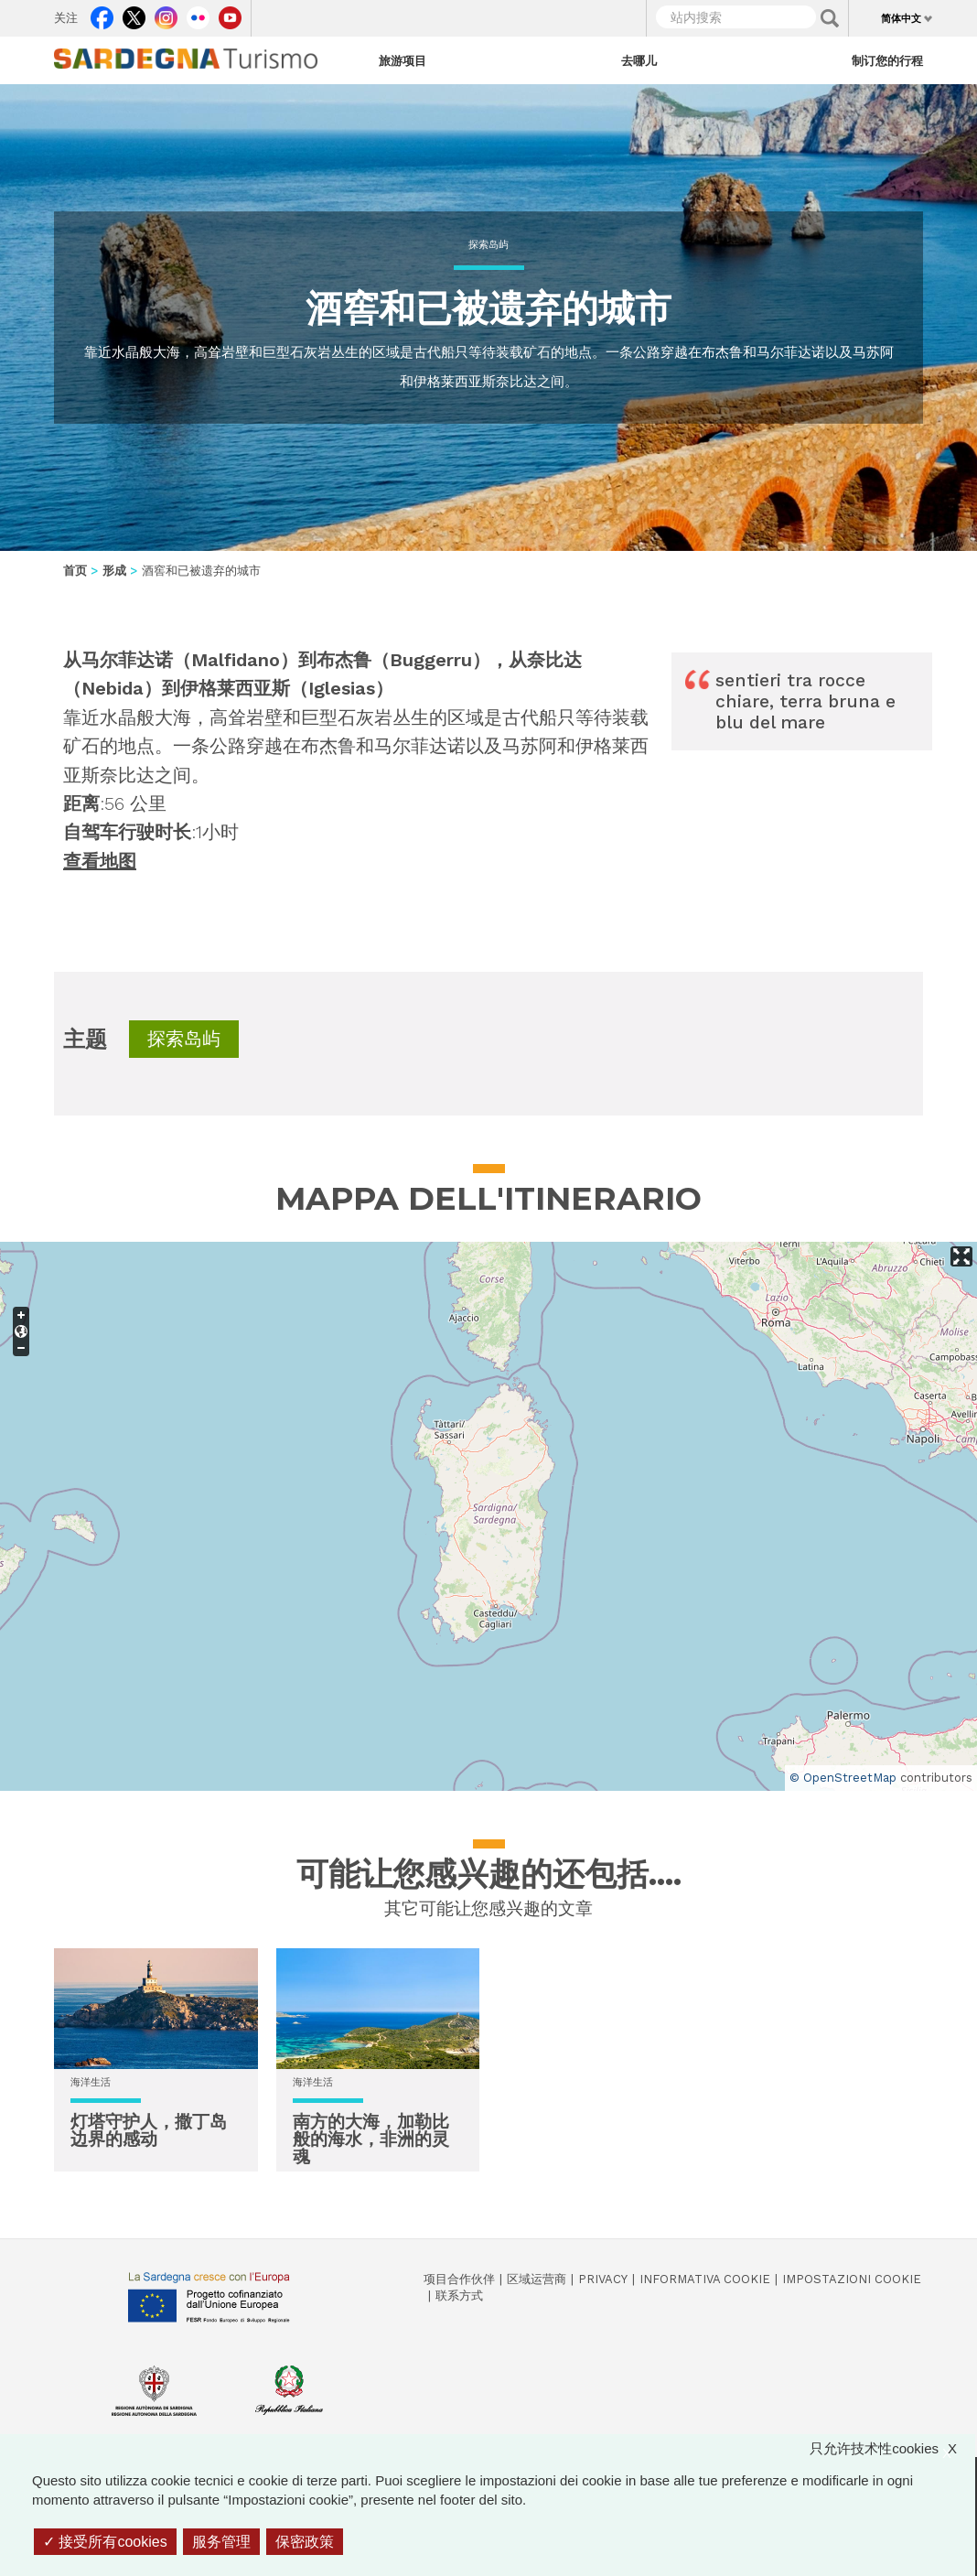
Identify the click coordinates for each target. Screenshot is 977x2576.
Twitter (134, 13)
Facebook (102, 13)
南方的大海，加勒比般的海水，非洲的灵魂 (371, 2139)
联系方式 (459, 2295)
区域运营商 (536, 2279)
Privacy (603, 2279)
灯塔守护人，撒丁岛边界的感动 (148, 2130)
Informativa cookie (704, 2279)
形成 (114, 570)
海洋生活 (90, 2082)
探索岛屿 (488, 245)
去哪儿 (639, 60)
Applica (830, 18)
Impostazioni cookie (851, 2279)
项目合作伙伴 (459, 2279)
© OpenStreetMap (842, 1777)
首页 (75, 570)
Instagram (166, 13)
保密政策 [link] (304, 2541)
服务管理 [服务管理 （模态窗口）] (221, 2541)
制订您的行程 (887, 60)
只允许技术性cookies (892, 2448)
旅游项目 (402, 60)
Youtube (230, 13)
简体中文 (901, 18)
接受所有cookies (105, 2541)
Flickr (198, 13)
